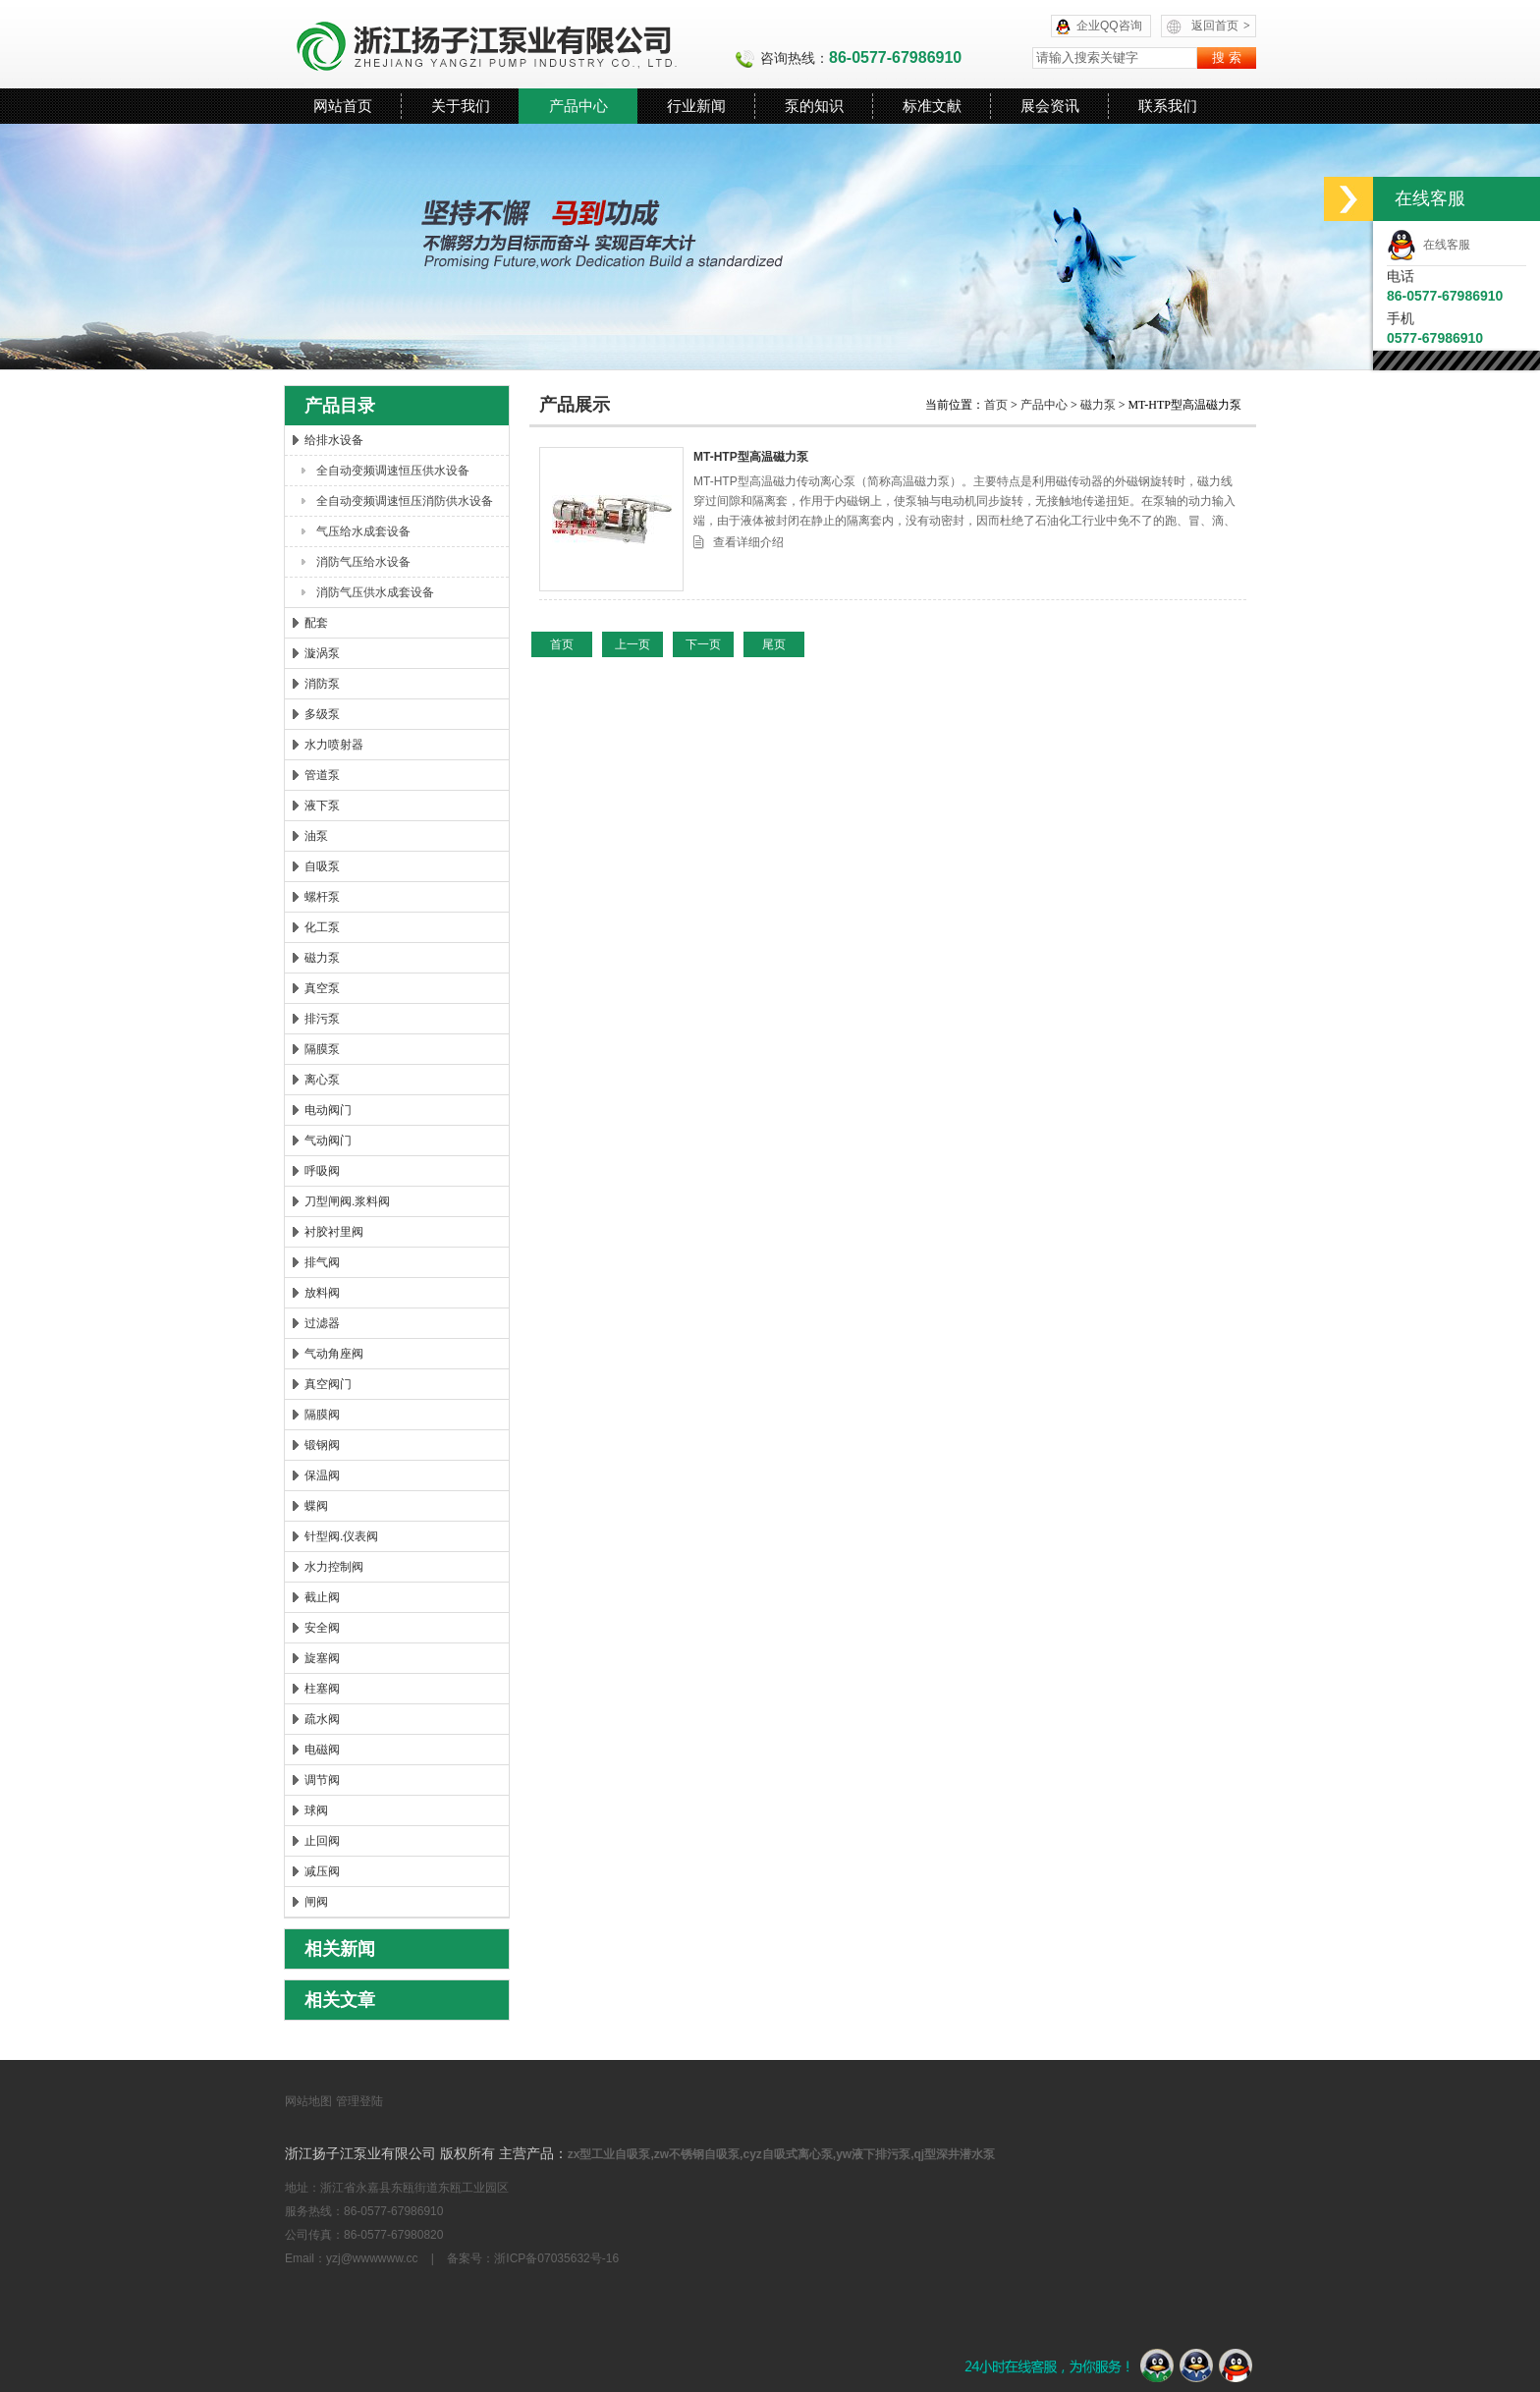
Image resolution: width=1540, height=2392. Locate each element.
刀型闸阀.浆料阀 (347, 1201)
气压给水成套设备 (363, 531)
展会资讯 (1049, 105)
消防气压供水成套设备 (375, 592)
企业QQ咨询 (1109, 25)
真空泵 (322, 988)
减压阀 (322, 1871)
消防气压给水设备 (363, 562)
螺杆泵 (322, 897)
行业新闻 (696, 105)
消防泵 (322, 684)
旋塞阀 (322, 1658)
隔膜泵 (322, 1049)
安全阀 (322, 1628)
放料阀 (322, 1293)
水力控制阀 (333, 1567)
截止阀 (322, 1597)
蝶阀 (316, 1506)
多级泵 (322, 714)
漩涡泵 (322, 653)
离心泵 (322, 1079)
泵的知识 (814, 105)
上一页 (632, 644)
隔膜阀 (322, 1414)
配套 (316, 623)
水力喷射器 (333, 744)
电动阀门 (328, 1110)
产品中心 (578, 105)
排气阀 (322, 1262)
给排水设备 (333, 440)
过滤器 (322, 1323)
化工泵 (322, 927)
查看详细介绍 (748, 542)
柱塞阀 (322, 1689)
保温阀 (322, 1475)
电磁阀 (322, 1749)
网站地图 (308, 2101)
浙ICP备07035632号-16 (556, 2258)
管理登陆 (359, 2101)
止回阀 (322, 1841)
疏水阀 (322, 1719)
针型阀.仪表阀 (341, 1536)
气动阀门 (328, 1140)
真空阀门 (328, 1384)
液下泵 (322, 805)
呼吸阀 (322, 1171)
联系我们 (1167, 105)
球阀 (316, 1810)
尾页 (774, 644)
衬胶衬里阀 (333, 1232)
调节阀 (322, 1780)
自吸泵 (322, 866)
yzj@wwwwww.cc (372, 2258)
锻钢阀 (322, 1445)
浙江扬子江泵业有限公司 (510, 44)
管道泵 (322, 775)
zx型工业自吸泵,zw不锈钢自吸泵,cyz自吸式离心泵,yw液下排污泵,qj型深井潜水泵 (781, 2154)
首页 (997, 405)
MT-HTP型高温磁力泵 (750, 457)
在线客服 (1428, 244)
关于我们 (460, 105)
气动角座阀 (333, 1354)
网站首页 (342, 105)
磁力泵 (322, 958)
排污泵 (322, 1019)
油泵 (316, 836)
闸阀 (316, 1902)
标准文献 (932, 105)
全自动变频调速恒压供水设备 (392, 470)
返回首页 (1220, 25)
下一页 (703, 644)
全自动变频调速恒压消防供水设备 (404, 501)
